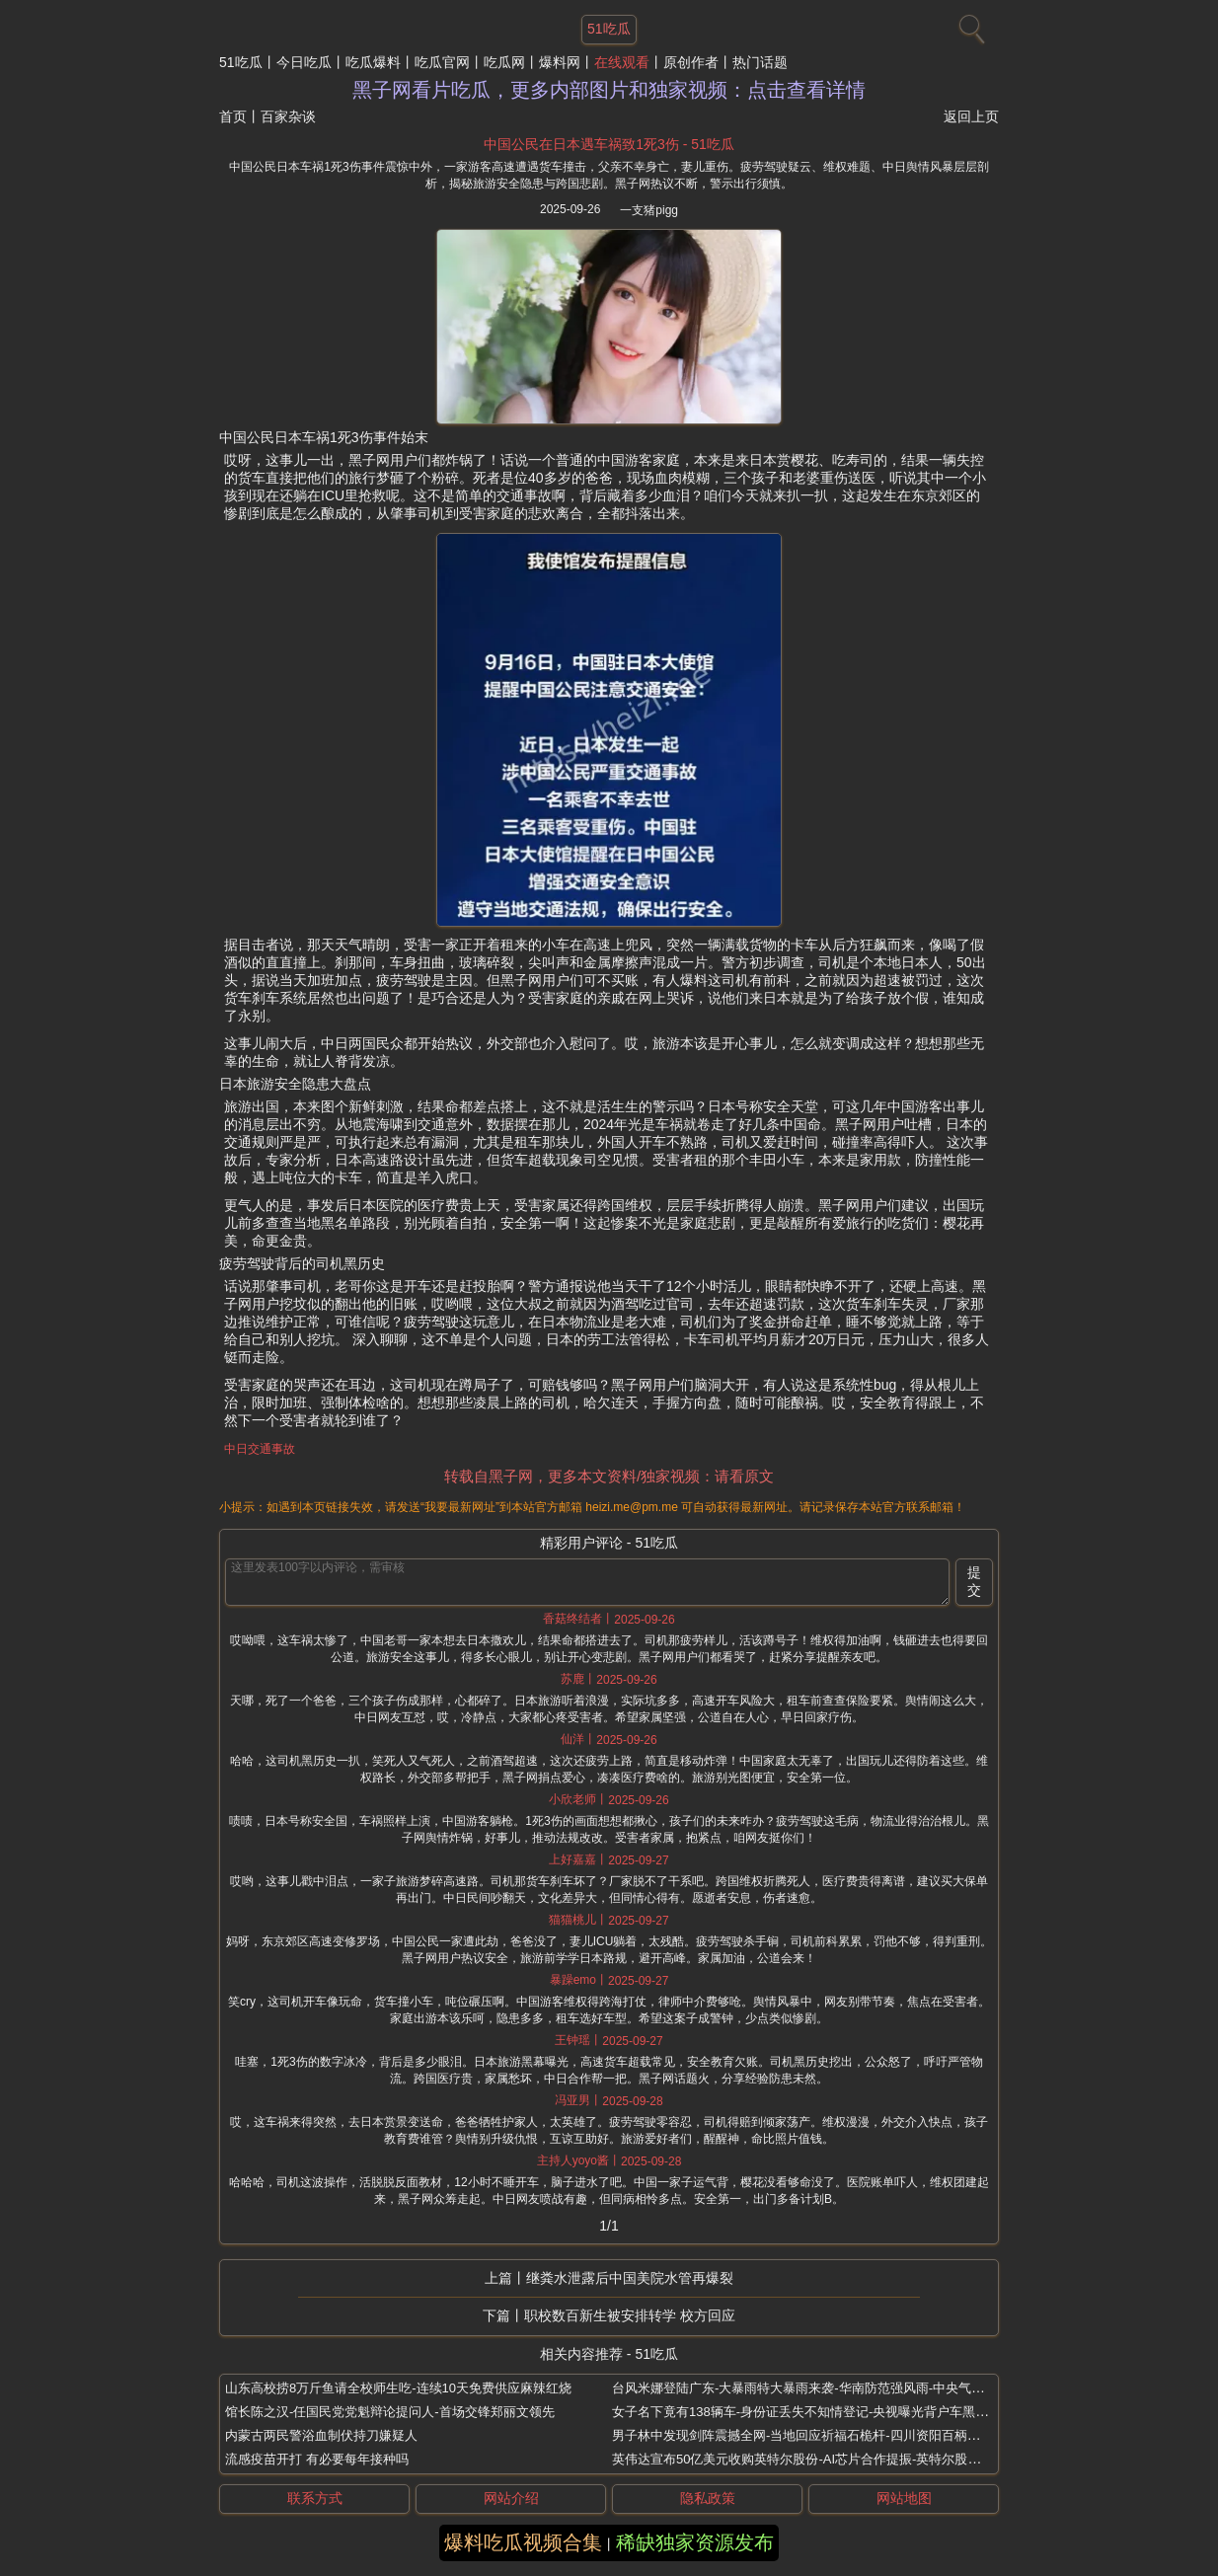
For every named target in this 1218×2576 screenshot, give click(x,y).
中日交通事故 (259, 1449)
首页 (233, 116)
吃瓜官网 (442, 62)
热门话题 (760, 62)
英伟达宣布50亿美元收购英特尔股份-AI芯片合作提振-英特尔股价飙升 (809, 2459)
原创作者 (691, 62)
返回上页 (971, 116)
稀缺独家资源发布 (695, 2542)
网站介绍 (511, 2498)
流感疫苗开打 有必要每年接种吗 (317, 2459)
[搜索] (969, 25)
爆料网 (559, 62)
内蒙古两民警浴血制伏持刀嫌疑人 (321, 2435)
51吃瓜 (241, 62)
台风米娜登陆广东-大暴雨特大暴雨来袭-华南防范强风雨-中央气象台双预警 (823, 2388)
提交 (974, 1581)
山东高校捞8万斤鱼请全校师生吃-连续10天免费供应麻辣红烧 (398, 2388)
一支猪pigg (649, 210)
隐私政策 (707, 2498)
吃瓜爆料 (373, 62)
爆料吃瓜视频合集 (523, 2542)
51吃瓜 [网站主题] (609, 29)
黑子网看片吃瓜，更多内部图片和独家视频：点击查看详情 (609, 90)
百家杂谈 (288, 116)
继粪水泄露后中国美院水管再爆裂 (629, 2278)
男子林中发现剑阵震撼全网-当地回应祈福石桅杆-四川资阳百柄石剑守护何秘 (828, 2435)
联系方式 (315, 2498)
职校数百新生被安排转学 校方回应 (629, 2315)
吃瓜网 (504, 62)
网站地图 (904, 2498)
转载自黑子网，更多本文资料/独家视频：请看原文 (609, 1476)
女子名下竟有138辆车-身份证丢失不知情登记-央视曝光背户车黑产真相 (813, 2411)
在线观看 (621, 62)
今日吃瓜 (304, 62)
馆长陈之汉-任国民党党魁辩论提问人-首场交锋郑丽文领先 (390, 2411)
